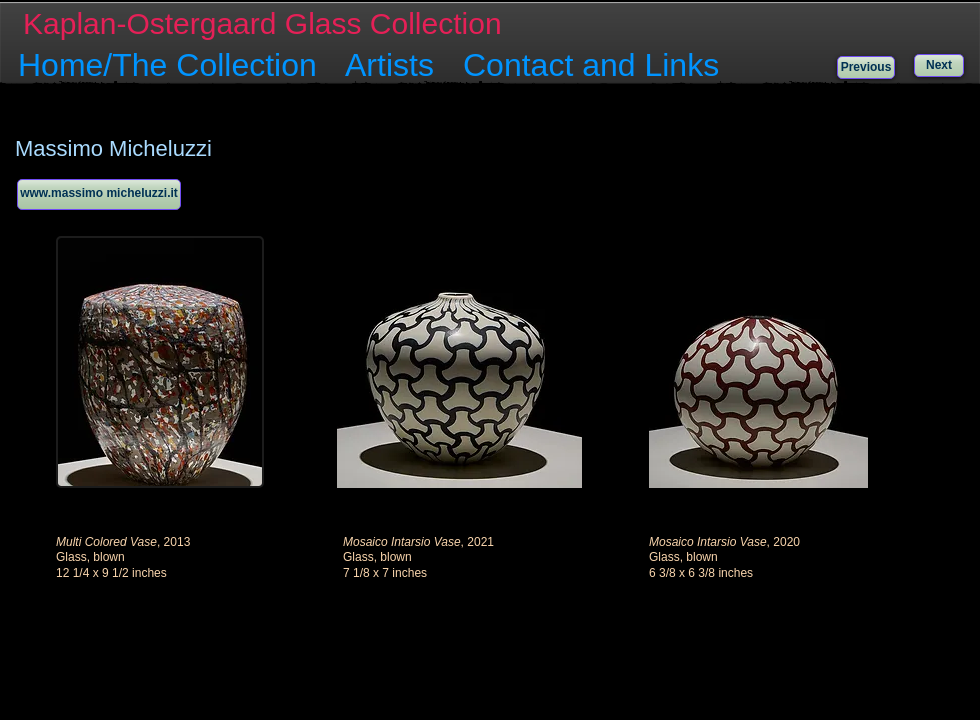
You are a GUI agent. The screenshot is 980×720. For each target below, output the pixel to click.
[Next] (939, 65)
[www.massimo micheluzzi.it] (99, 194)
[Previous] (866, 67)
